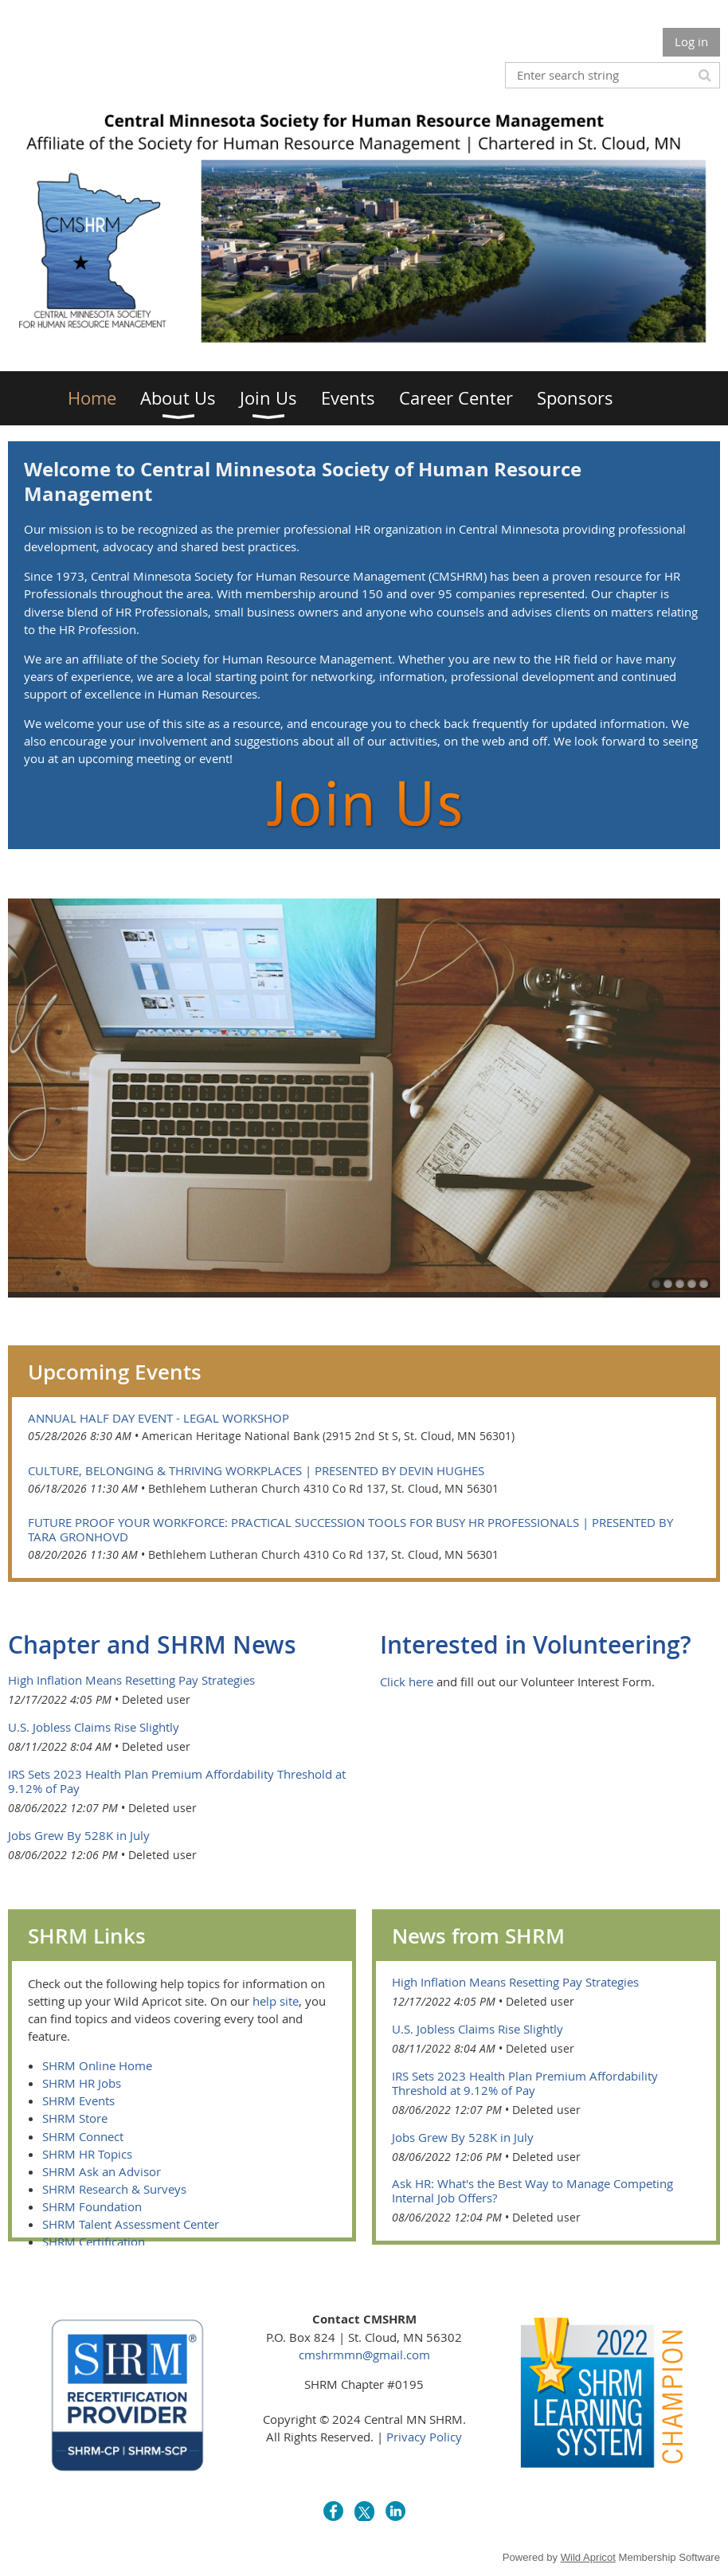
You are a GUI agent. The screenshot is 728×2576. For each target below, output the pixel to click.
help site (275, 2001)
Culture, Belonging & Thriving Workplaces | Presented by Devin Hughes (256, 1470)
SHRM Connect (82, 2136)
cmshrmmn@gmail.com (364, 2355)
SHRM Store (75, 2118)
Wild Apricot (588, 2557)
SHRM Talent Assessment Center (130, 2224)
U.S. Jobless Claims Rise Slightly (93, 1727)
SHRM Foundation (92, 2206)
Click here (406, 1681)
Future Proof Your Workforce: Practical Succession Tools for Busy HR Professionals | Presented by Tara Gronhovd (350, 1529)
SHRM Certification (93, 2241)
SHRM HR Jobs (81, 2083)
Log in (691, 41)
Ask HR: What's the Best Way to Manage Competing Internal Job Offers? (532, 2190)
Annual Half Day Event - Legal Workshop (158, 1418)
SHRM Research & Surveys (114, 2189)
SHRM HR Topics (87, 2154)
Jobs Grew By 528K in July (79, 1835)
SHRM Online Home (97, 2065)
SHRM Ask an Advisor (101, 2171)
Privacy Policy (424, 2437)
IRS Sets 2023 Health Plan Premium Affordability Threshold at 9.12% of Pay (177, 1781)
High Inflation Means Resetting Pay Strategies (131, 1680)
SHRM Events (78, 2100)
